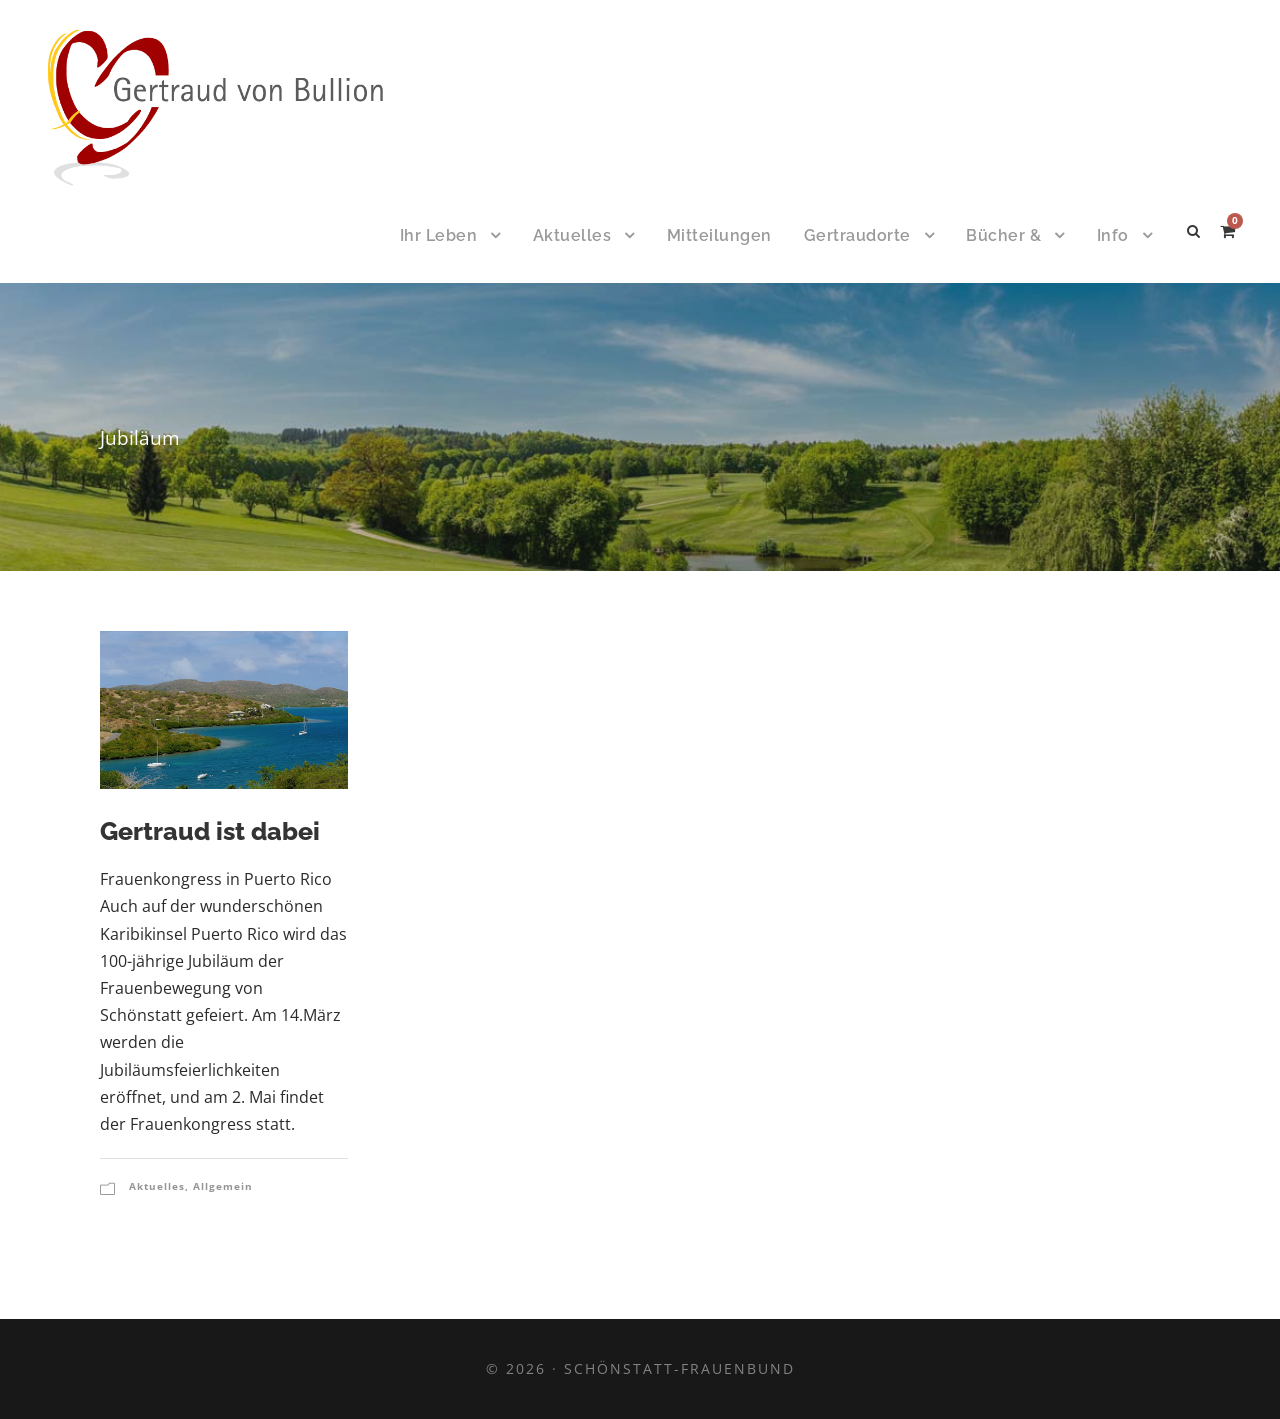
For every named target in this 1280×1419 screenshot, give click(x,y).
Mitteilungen (719, 235)
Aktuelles (572, 235)
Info (1113, 235)
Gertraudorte (857, 235)
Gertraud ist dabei (210, 831)
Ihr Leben (439, 235)
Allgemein (223, 1186)
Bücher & (1003, 235)
